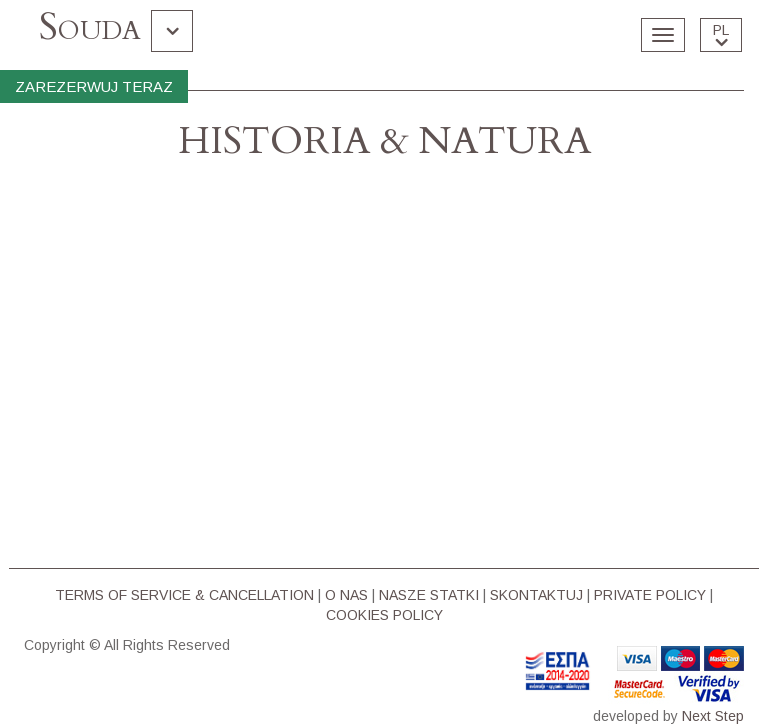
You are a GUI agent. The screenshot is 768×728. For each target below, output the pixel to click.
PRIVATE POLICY (650, 595)
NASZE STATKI (429, 595)
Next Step (713, 716)
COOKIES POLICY (384, 615)
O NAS (346, 595)
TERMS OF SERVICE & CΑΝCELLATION (184, 595)
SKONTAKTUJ (536, 595)
